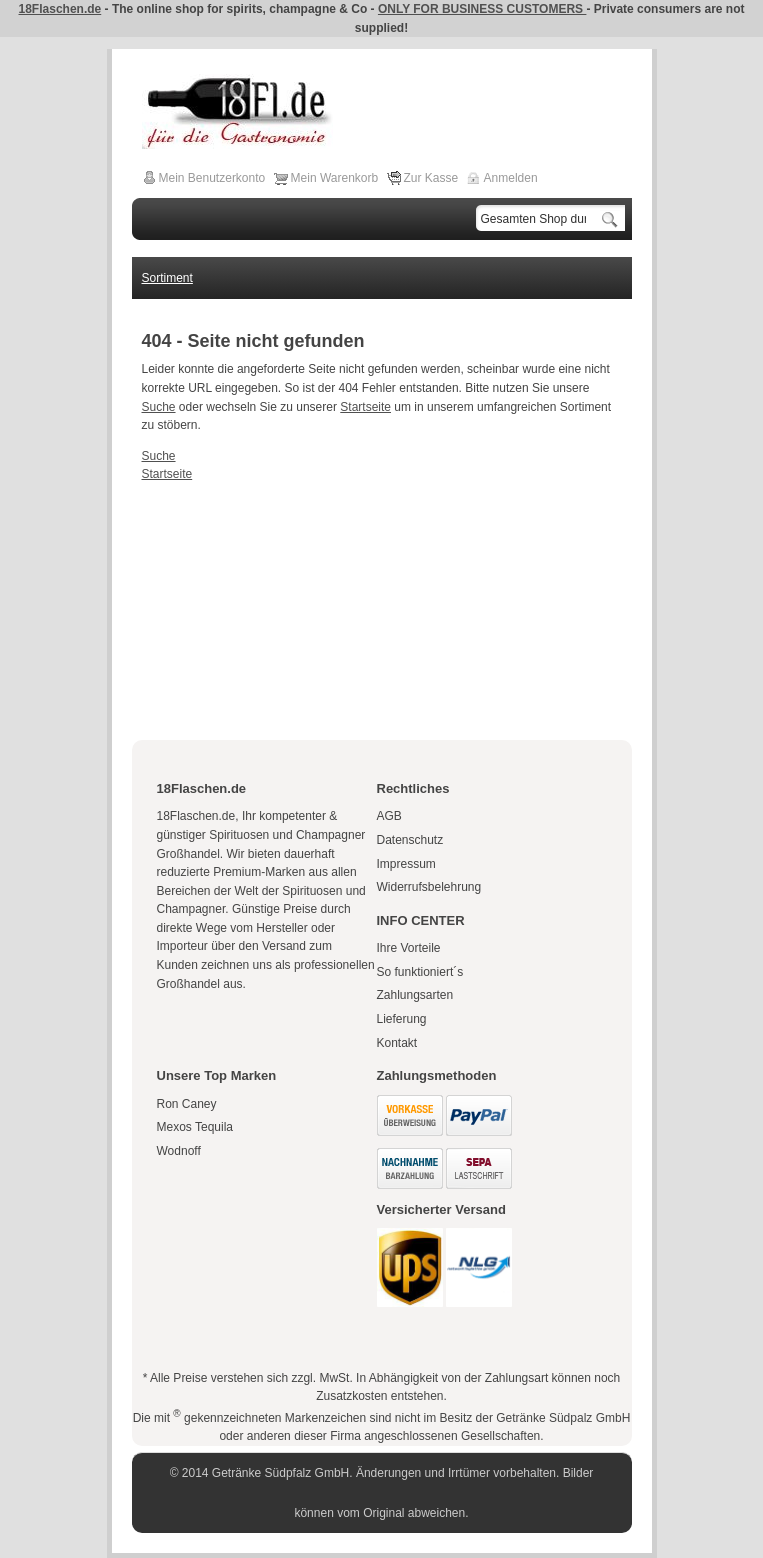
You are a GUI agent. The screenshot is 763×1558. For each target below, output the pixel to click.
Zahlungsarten (415, 995)
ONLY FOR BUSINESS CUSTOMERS (482, 9)
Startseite (365, 407)
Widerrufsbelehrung (429, 887)
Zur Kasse (431, 178)
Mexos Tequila (195, 1127)
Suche (159, 407)
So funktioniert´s (420, 972)
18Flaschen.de (60, 9)
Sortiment (167, 278)
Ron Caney (187, 1104)
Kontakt (397, 1043)
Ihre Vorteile (409, 948)
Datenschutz (410, 840)
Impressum (406, 864)
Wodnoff (179, 1151)
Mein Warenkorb (335, 178)
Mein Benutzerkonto (212, 178)
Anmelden (511, 178)
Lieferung (402, 1019)
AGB (389, 816)
